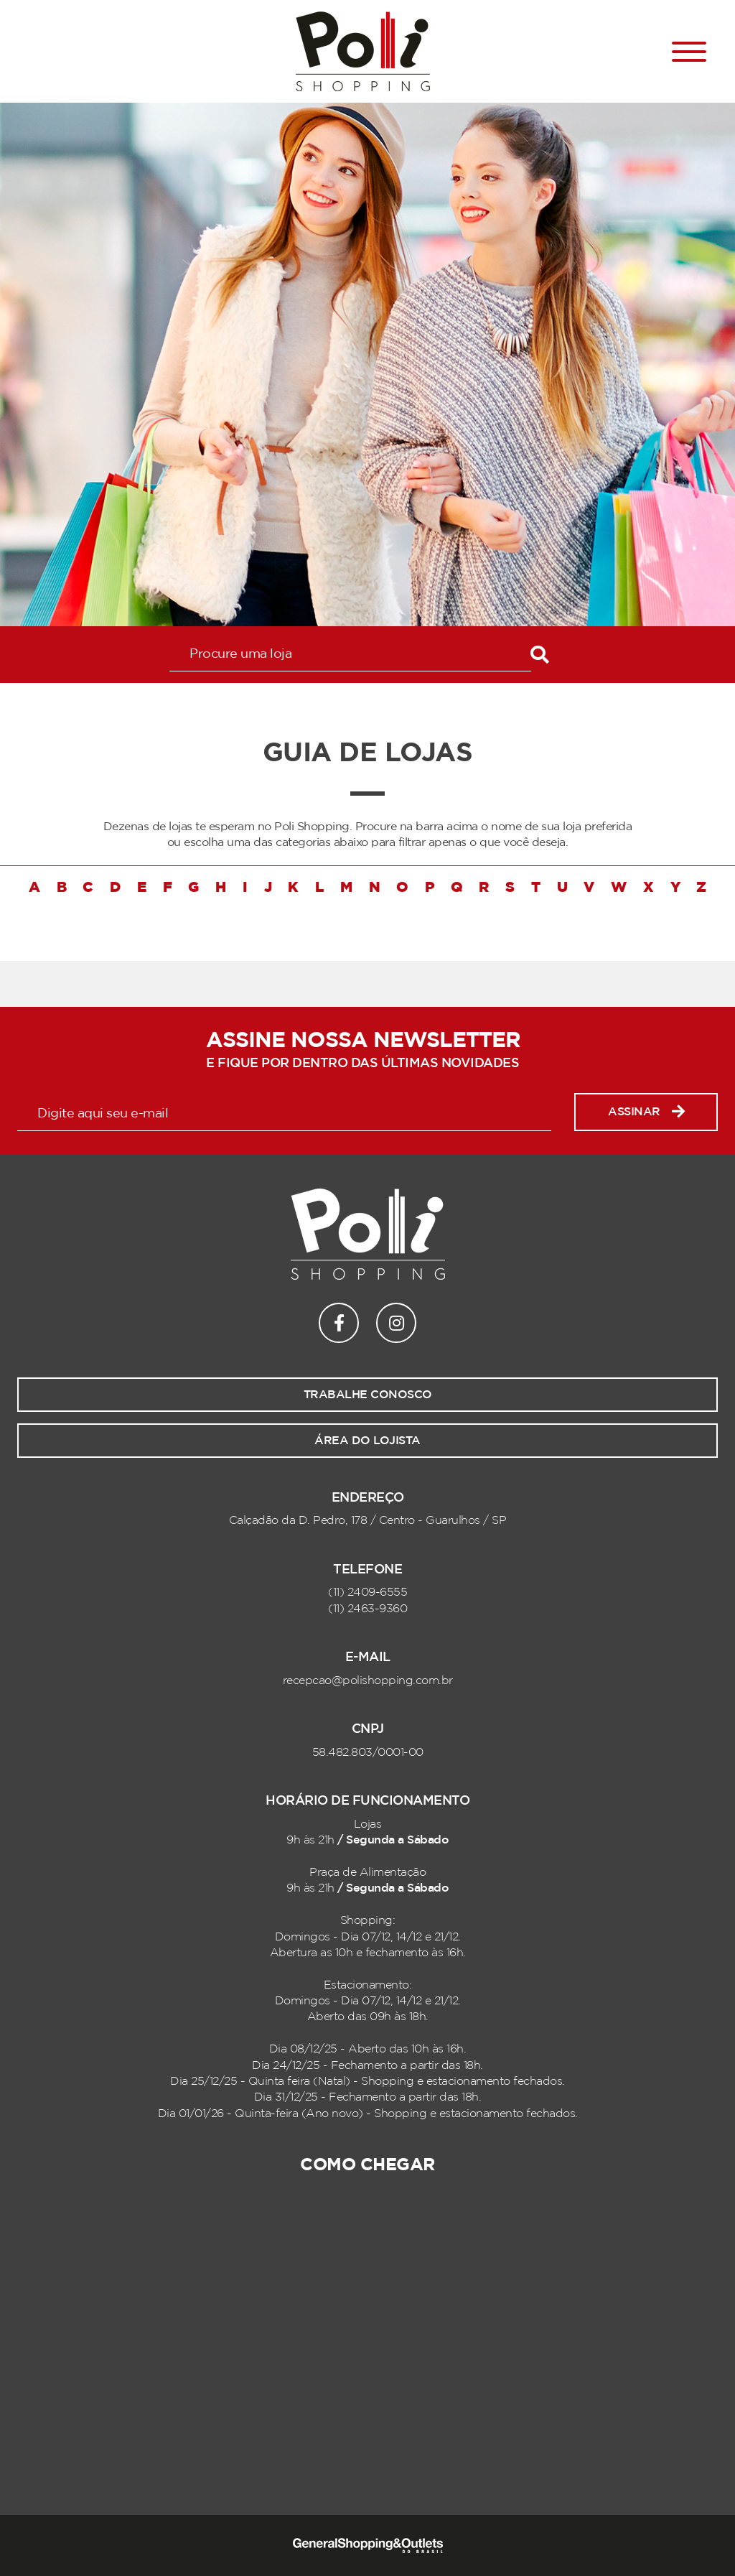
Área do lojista (367, 1440)
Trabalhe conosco (368, 1394)
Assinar (646, 1112)
